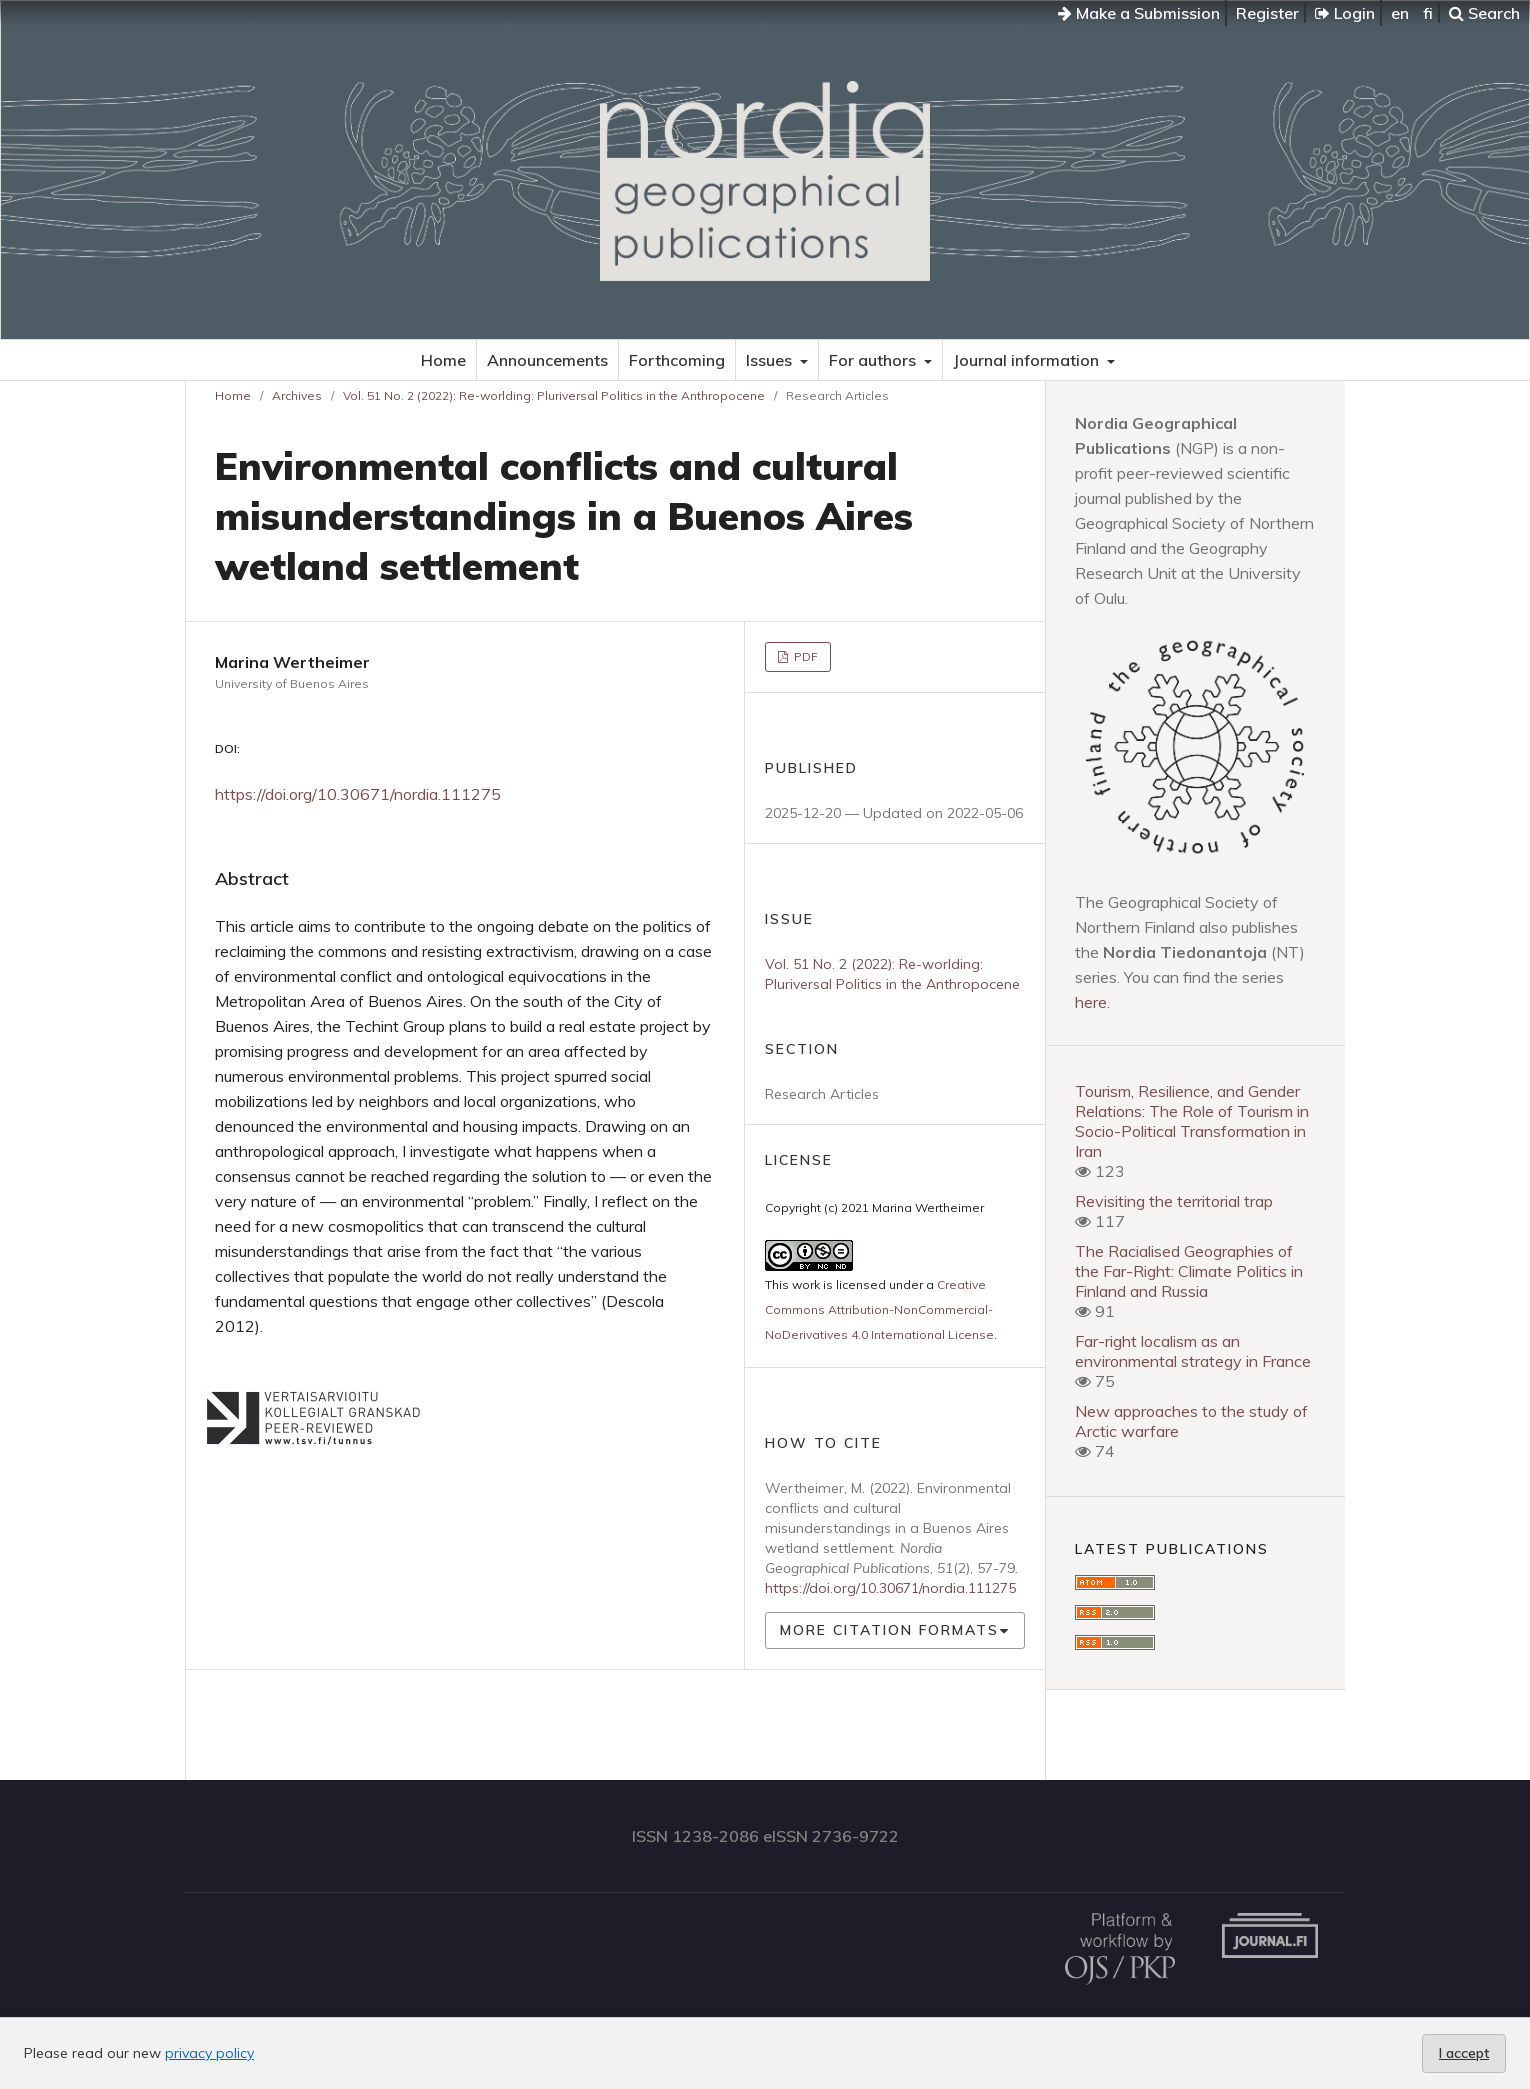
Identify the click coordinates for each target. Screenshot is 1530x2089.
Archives (297, 395)
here (1091, 1002)
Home (443, 360)
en (1400, 13)
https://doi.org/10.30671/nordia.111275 (358, 794)
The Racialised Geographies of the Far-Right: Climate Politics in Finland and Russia (1189, 1271)
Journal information (1028, 360)
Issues (771, 360)
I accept (1464, 2053)
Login (1345, 13)
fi (1428, 13)
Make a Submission (1139, 13)
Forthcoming (677, 360)
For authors (874, 360)
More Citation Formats (889, 1630)
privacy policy (209, 2053)
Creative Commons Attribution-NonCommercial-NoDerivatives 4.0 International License (879, 1309)
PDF (804, 656)
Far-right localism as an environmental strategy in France (1193, 1351)
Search (1484, 13)
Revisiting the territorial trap (1174, 1201)
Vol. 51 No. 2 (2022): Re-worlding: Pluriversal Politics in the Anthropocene (554, 395)
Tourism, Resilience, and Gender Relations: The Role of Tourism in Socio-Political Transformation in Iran (1192, 1121)
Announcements (547, 360)
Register (1267, 13)
